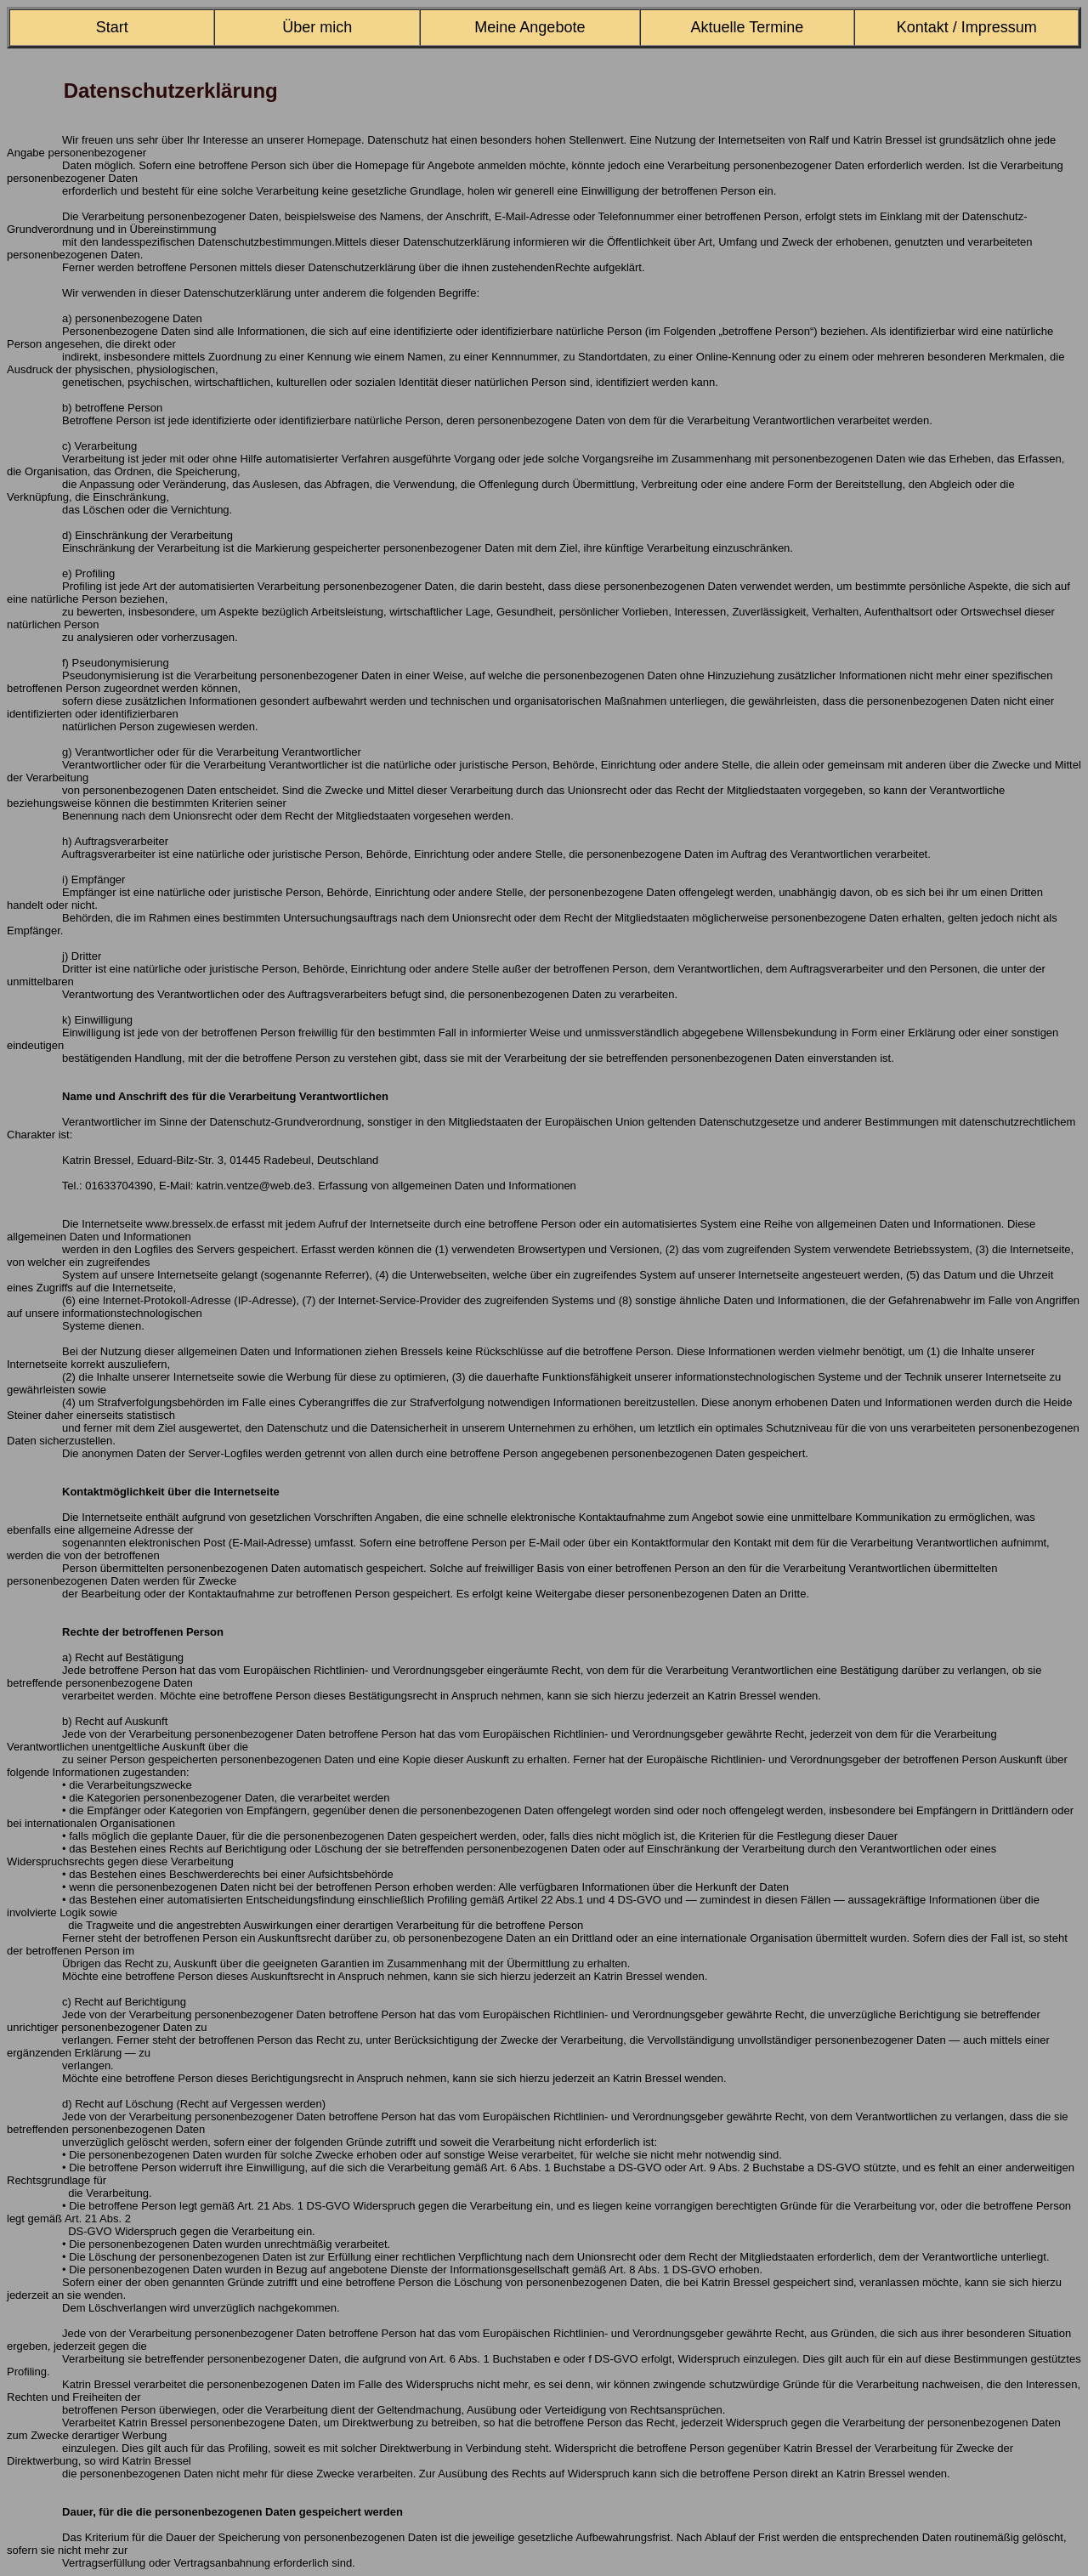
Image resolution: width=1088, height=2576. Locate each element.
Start (112, 27)
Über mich (317, 27)
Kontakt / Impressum (967, 27)
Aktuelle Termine (747, 27)
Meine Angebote (529, 27)
